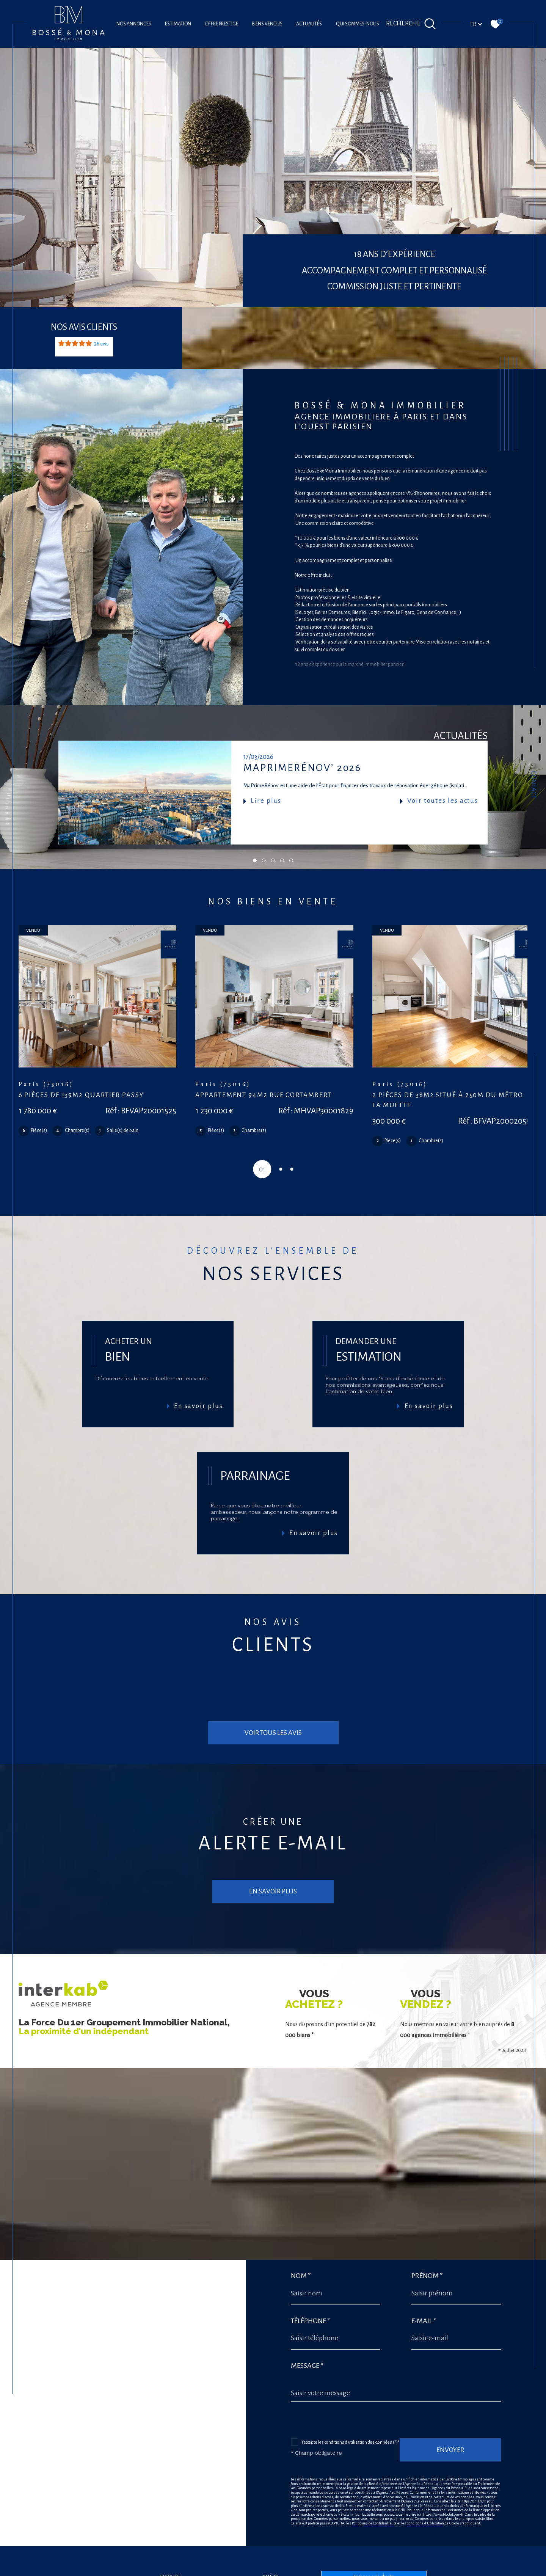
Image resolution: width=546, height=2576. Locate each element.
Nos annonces (133, 24)
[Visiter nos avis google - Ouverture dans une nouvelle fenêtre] (270, 2548)
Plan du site (286, 2571)
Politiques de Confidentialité (374, 2467)
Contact (533, 785)
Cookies (405, 2571)
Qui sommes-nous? (358, 24)
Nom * (301, 2220)
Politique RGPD (382, 2571)
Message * (307, 2310)
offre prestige (221, 24)
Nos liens (358, 2571)
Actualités (309, 24)
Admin (340, 2571)
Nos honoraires (258, 2571)
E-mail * (423, 2264)
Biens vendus (267, 24)
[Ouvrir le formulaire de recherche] (411, 24)
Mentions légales (316, 2571)
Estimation (178, 24)
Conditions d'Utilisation (425, 2467)
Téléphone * (310, 2264)
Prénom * (427, 2220)
